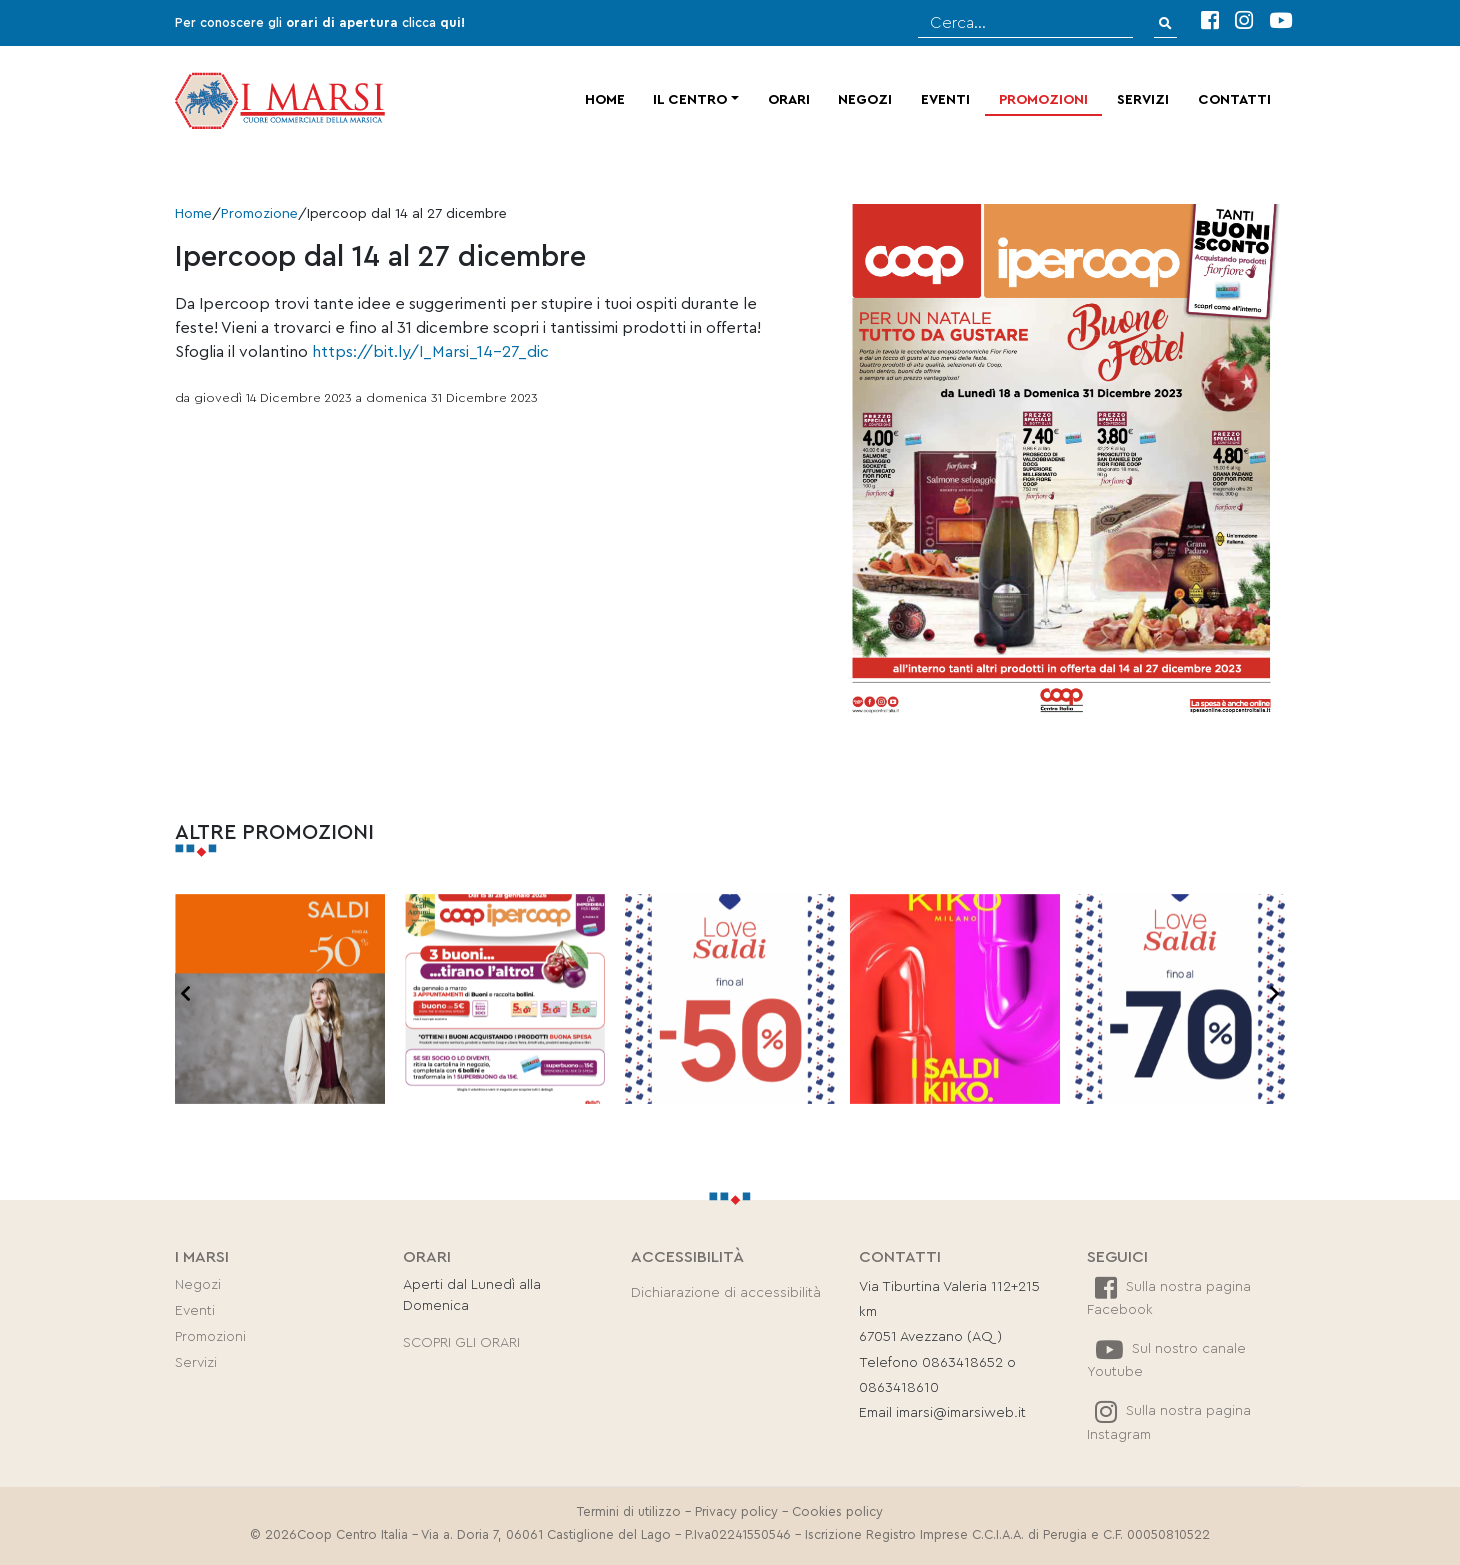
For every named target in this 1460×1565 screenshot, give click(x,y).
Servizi (1143, 100)
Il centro (690, 100)
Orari (789, 100)
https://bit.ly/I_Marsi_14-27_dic (430, 352)
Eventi (945, 100)
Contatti (1234, 100)
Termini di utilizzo (629, 1512)
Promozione (259, 214)
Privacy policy (736, 1512)
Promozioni (1043, 100)
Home (605, 100)
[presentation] (185, 995)
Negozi (865, 100)
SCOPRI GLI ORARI (461, 1343)
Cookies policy (837, 1512)
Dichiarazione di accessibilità (726, 1293)
